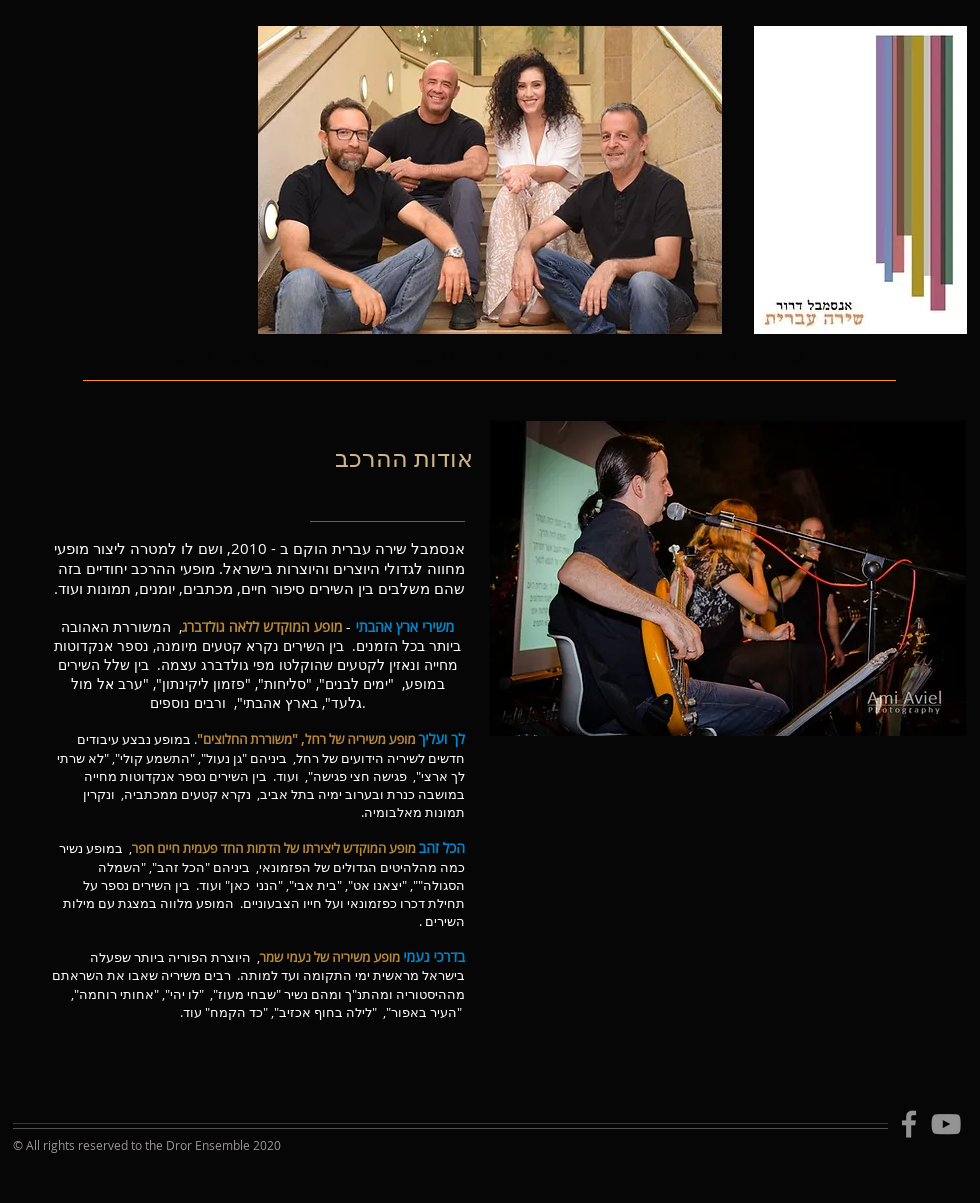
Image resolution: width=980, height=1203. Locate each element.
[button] (556, 367)
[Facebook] (909, 1124)
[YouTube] (946, 1124)
